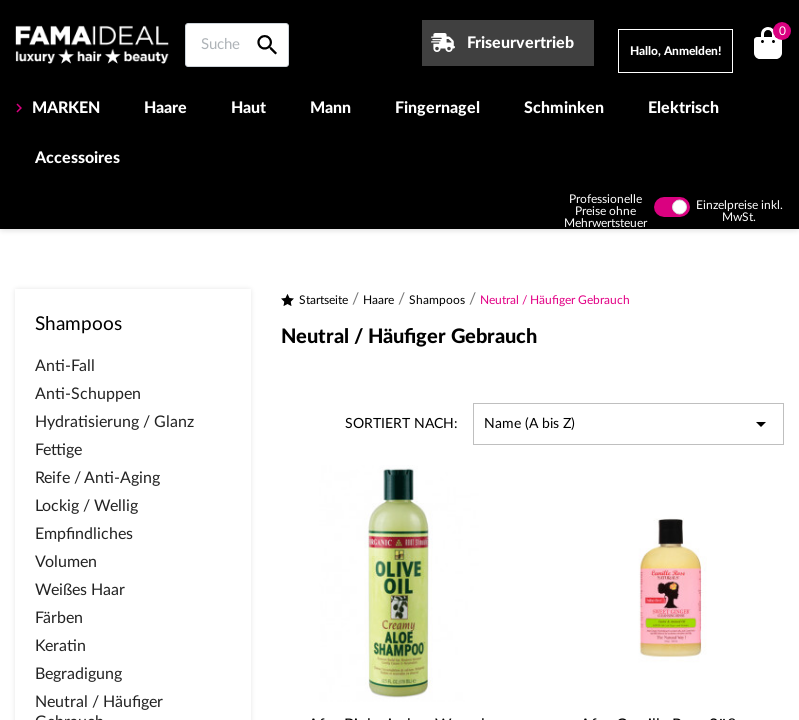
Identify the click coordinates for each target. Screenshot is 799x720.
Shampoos (78, 324)
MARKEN (64, 108)
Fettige (58, 450)
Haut (248, 108)
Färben (59, 618)
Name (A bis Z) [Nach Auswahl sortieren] (628, 424)
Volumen (66, 562)
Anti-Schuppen (88, 394)
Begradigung (78, 674)
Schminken (564, 108)
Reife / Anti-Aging (97, 478)
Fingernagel (437, 108)
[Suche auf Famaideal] (237, 45)
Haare (165, 108)
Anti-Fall (65, 366)
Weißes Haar (80, 590)
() (778, 33)
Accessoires (77, 158)
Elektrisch (683, 108)
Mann (330, 108)
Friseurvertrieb (520, 43)
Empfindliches (84, 534)
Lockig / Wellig (86, 506)
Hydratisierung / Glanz (114, 422)
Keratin (60, 646)
